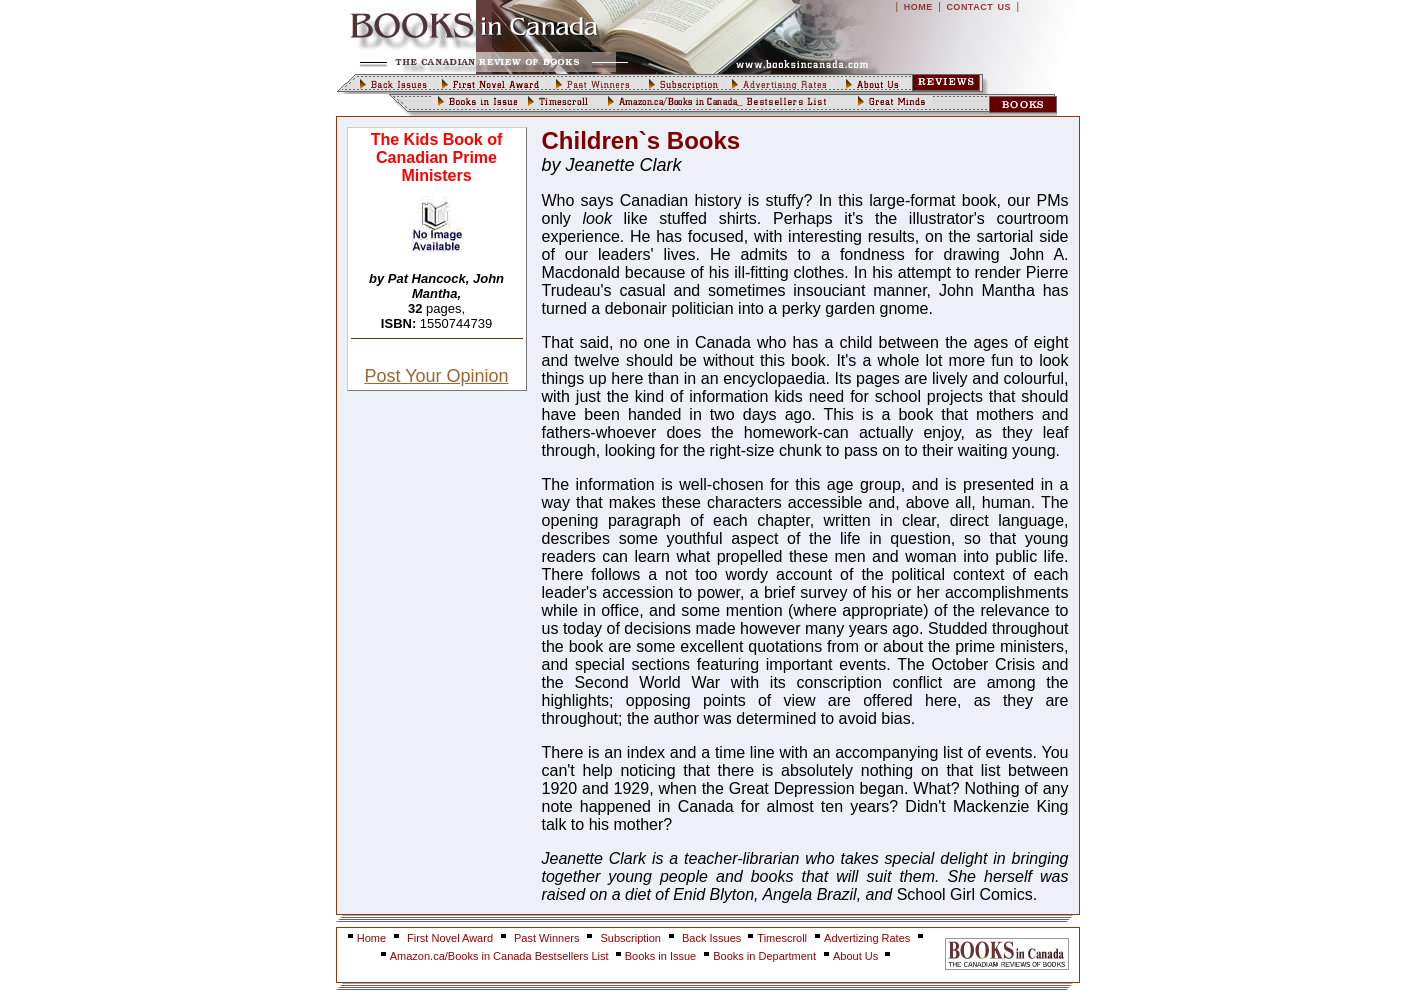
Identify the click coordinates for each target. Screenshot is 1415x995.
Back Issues (713, 938)
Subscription (630, 938)
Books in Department (764, 956)
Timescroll (782, 938)
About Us (857, 956)
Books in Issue (661, 956)
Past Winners (546, 938)
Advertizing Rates (867, 938)
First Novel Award (450, 938)
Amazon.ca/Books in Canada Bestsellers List (501, 956)
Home (371, 938)
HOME (918, 7)
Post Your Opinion (436, 376)
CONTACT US (978, 7)
